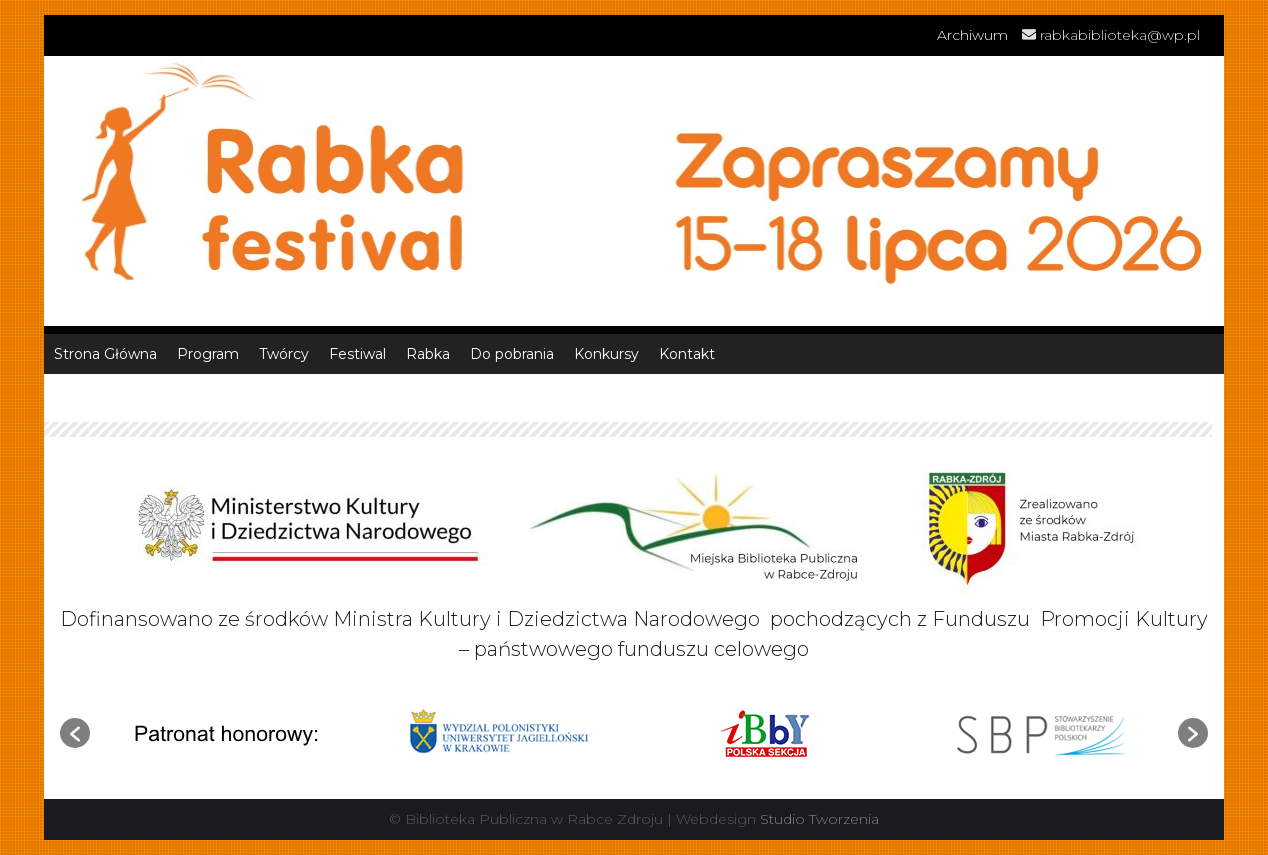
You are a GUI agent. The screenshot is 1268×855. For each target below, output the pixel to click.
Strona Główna (105, 354)
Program (208, 354)
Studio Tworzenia (819, 819)
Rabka (428, 354)
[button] (75, 733)
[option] (226, 732)
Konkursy (606, 354)
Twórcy (284, 354)
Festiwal (357, 354)
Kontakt (687, 354)
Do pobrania (512, 354)
